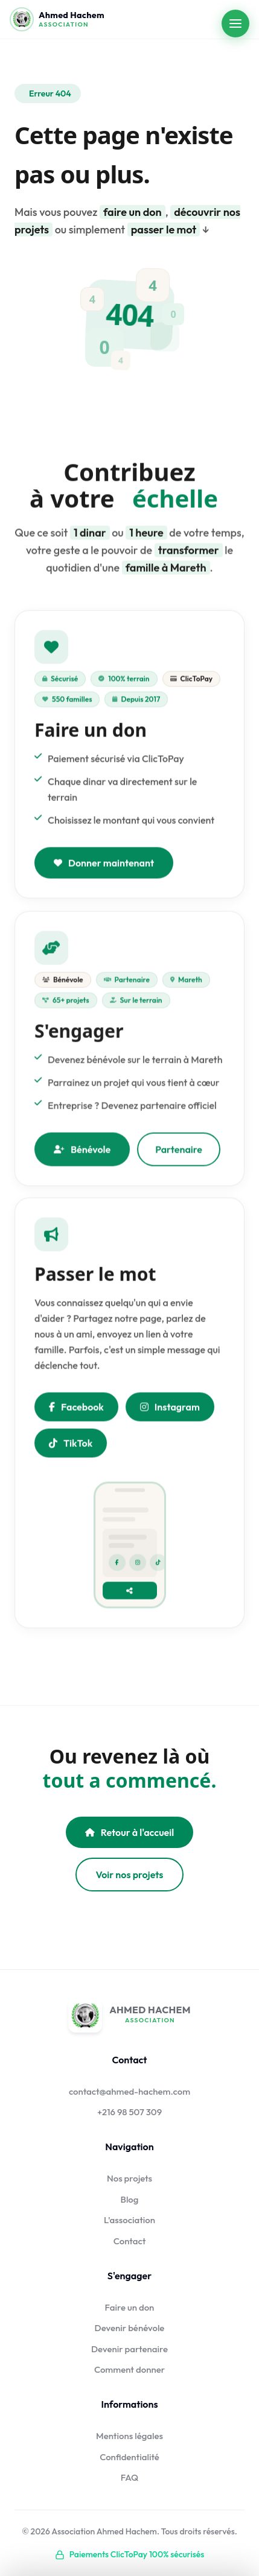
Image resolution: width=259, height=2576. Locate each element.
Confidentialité (129, 2457)
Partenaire (178, 1153)
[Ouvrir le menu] (235, 23)
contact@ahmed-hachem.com (129, 2091)
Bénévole (82, 1153)
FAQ (130, 2477)
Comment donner (129, 2369)
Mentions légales (129, 2436)
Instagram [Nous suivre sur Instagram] (170, 1409)
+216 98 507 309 (129, 2112)
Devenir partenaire (129, 2349)
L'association (129, 2220)
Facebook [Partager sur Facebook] (76, 1409)
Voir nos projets (130, 1875)
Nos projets (129, 2178)
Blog (130, 2199)
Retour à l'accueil (129, 1832)
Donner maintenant (104, 865)
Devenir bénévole (130, 2328)
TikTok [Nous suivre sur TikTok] (70, 1445)
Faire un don (130, 2307)
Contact (130, 2241)
